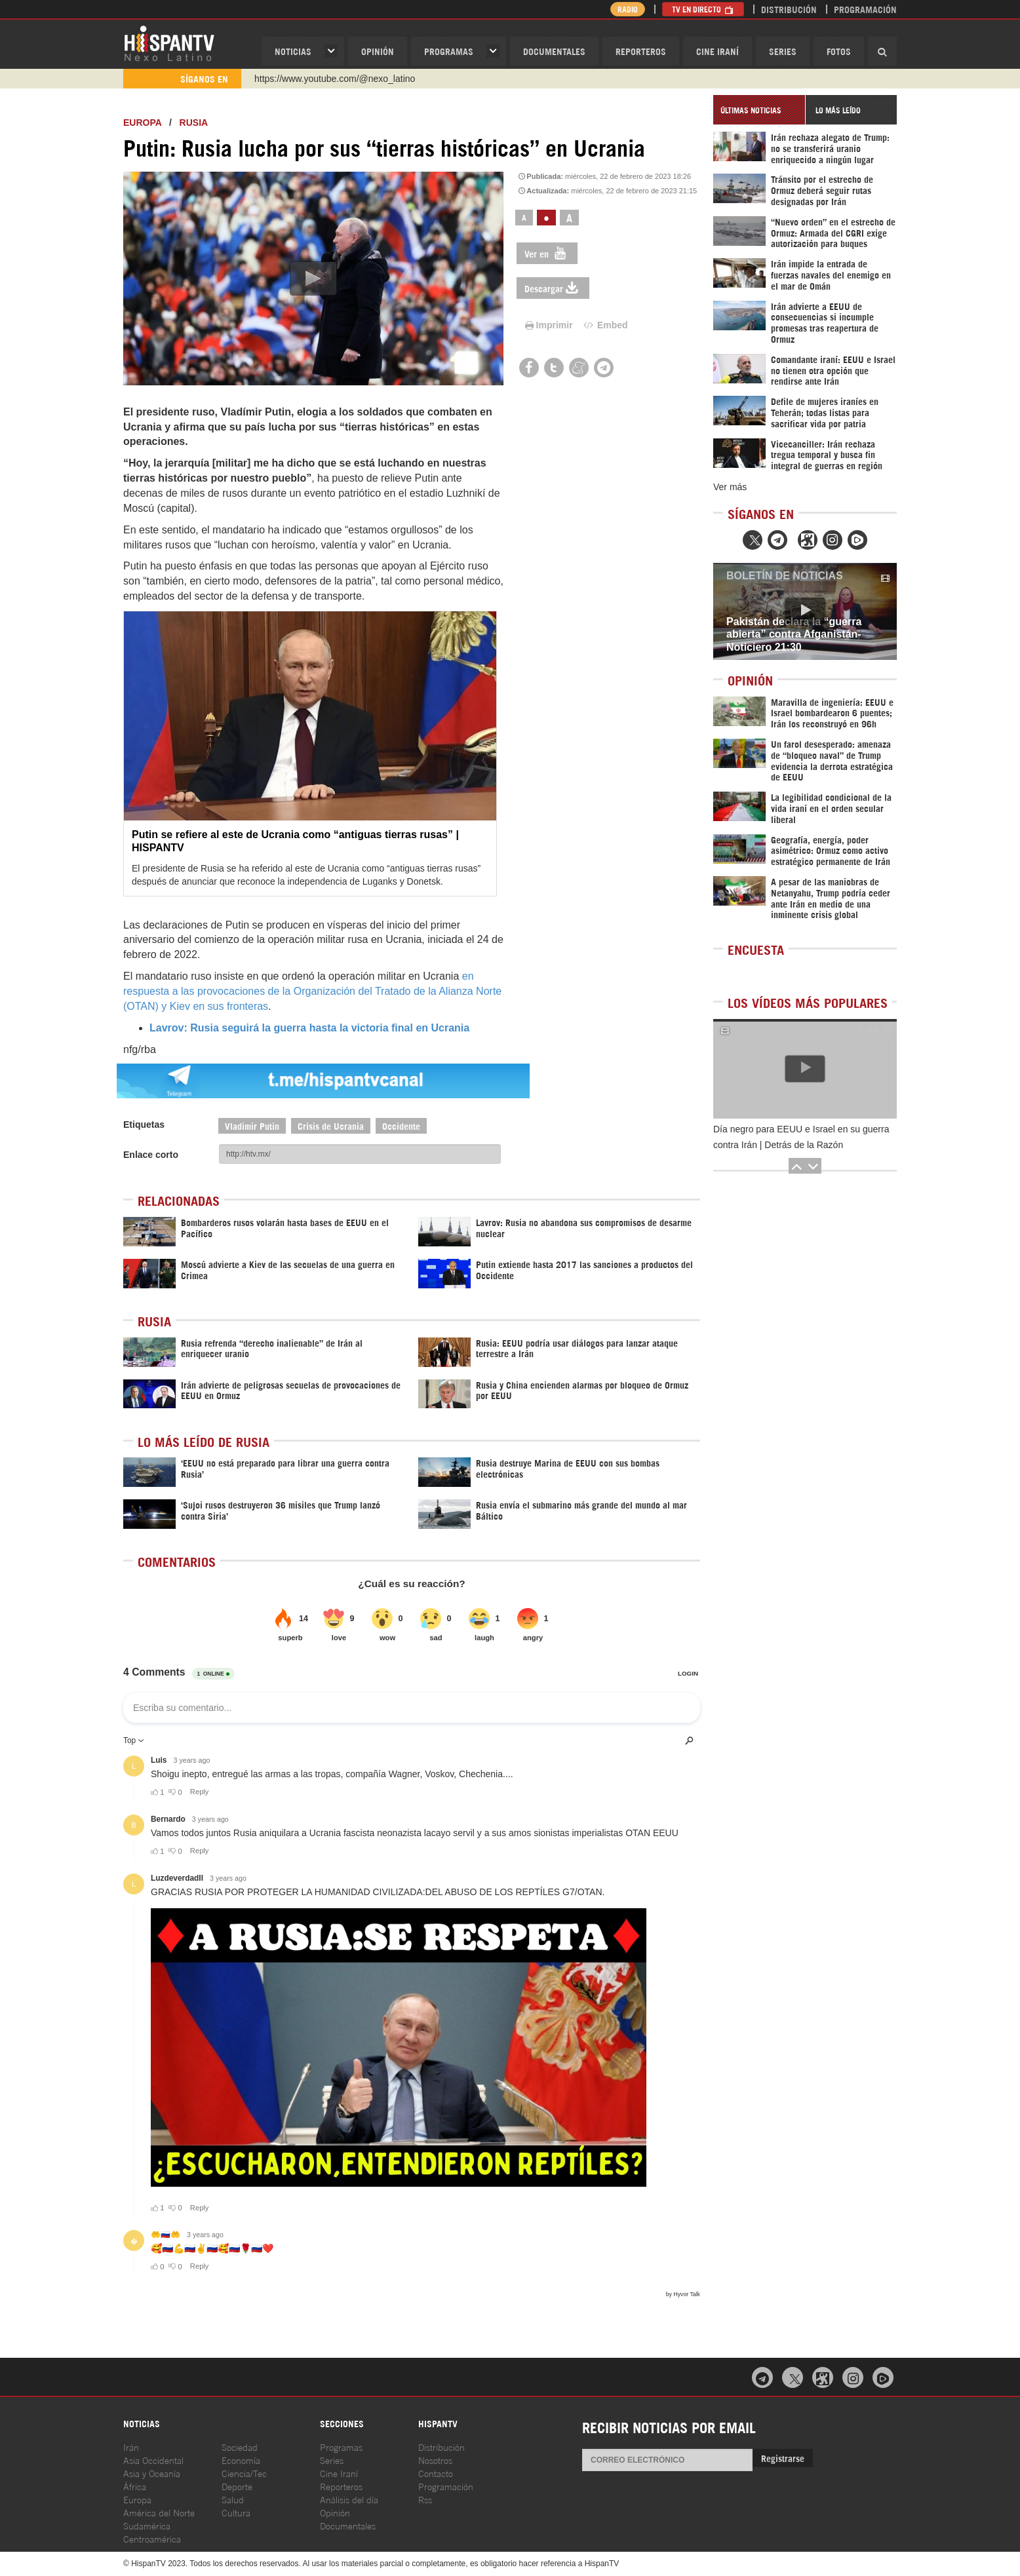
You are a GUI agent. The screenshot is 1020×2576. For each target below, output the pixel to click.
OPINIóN (377, 50)
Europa (142, 122)
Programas (448, 50)
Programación (865, 9)
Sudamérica (146, 2525)
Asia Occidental (153, 2459)
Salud (233, 2499)
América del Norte (159, 2512)
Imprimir (548, 325)
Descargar (552, 288)
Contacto (435, 2472)
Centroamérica (152, 2538)
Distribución (789, 9)
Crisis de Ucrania (331, 1125)
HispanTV (169, 42)
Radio (628, 9)
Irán (131, 2446)
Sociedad (240, 2446)
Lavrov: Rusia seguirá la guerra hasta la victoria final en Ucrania (309, 1027)
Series (782, 50)
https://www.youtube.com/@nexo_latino (334, 78)
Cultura (236, 2512)
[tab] (759, 110)
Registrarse (782, 2457)
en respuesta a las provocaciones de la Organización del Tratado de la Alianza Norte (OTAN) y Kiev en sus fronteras (312, 991)
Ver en (547, 253)
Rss (425, 2499)
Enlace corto (150, 1154)
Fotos (839, 50)
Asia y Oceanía (151, 2472)
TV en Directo (703, 9)
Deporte (237, 2486)
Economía (241, 2459)
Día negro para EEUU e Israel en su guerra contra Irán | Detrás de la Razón (801, 1137)
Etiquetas (144, 1124)
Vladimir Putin (252, 1125)
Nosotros (435, 2459)
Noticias (293, 50)
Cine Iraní (717, 50)
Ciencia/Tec (244, 2472)
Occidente (401, 1125)
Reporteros (641, 50)
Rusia (194, 122)
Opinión (335, 2512)
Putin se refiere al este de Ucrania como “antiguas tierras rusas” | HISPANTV (295, 841)
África (134, 2486)
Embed (604, 325)
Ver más (730, 487)
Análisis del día (349, 2499)
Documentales (554, 50)
